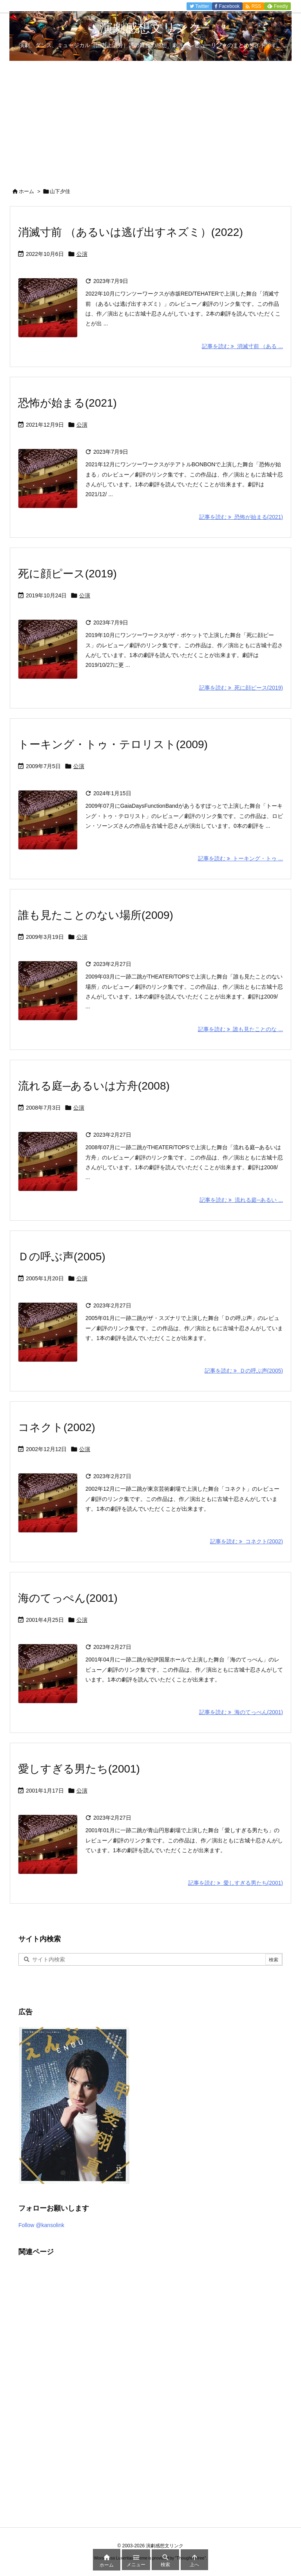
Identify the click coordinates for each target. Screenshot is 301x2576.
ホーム (26, 191)
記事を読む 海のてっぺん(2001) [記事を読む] (241, 1712)
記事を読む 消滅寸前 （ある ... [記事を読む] (242, 346)
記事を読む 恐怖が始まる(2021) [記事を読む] (241, 517)
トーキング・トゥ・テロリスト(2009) (113, 744)
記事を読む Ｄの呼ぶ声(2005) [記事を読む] (244, 1370)
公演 (81, 254)
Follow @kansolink (41, 2225)
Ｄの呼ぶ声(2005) (61, 1257)
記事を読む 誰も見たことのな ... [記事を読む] (240, 1029)
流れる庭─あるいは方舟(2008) (94, 1086)
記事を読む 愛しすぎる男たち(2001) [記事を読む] (235, 1883)
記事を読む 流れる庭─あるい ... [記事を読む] (241, 1200)
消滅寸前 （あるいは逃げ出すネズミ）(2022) (130, 232)
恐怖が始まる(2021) (67, 403)
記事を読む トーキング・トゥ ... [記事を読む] (240, 858)
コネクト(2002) (56, 1427)
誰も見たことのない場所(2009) (95, 915)
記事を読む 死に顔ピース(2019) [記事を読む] (241, 688)
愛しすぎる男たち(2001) (79, 1769)
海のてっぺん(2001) (68, 1598)
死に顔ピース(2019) (67, 574)
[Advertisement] (150, 120)
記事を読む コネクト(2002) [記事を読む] (246, 1541)
